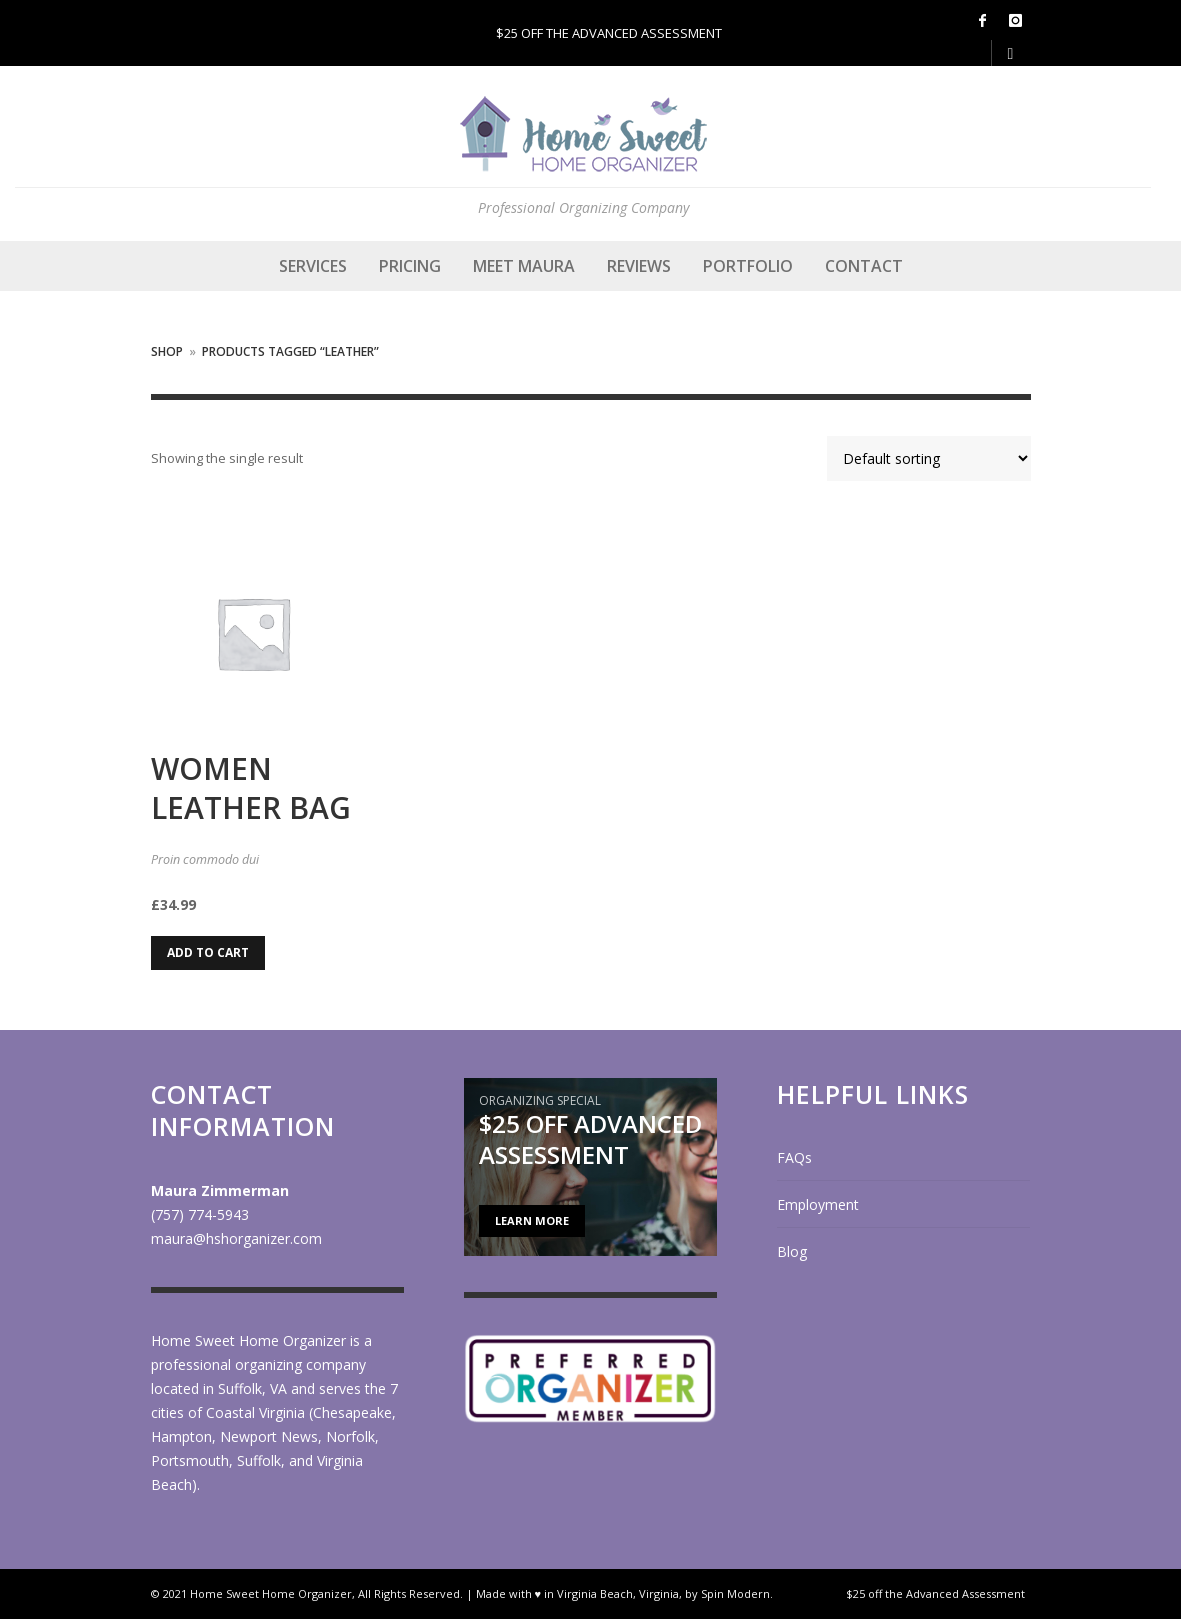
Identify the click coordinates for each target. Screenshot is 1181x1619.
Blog (792, 1251)
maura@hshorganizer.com (236, 1238)
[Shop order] (929, 458)
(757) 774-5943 (200, 1214)
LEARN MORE (532, 1220)
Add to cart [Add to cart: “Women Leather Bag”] (208, 952)
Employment (818, 1204)
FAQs (794, 1157)
